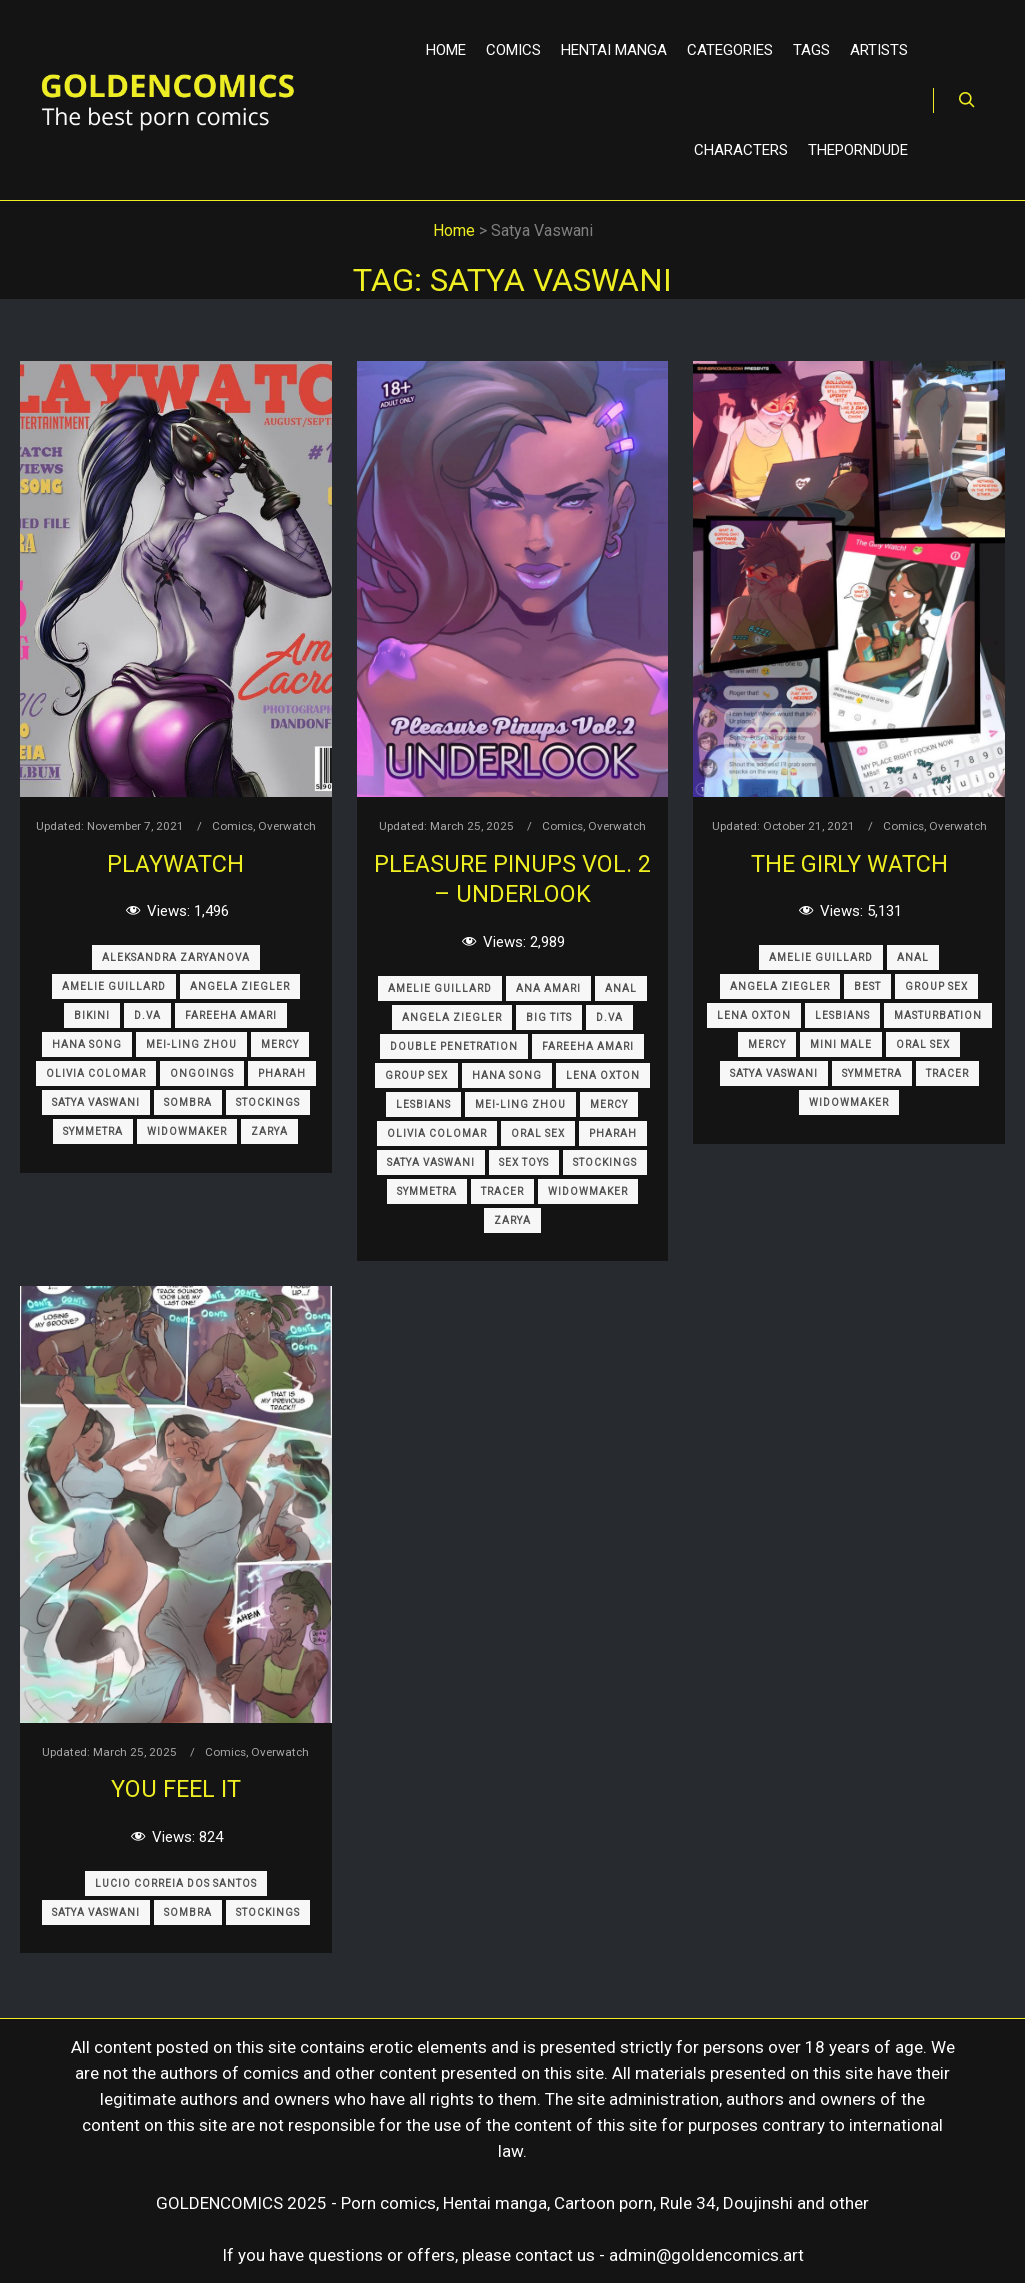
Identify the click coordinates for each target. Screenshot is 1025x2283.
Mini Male (841, 1044)
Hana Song (87, 1044)
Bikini (92, 1015)
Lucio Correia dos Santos (176, 1883)
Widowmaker (187, 1131)
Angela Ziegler (240, 986)
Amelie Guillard (114, 986)
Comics (232, 826)
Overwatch (287, 826)
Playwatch (175, 864)
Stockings (268, 1102)
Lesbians (423, 1104)
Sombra (188, 1102)
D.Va (147, 1015)
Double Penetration (454, 1046)
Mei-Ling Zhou (191, 1044)
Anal (621, 988)
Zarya (269, 1131)
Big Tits (549, 1017)
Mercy (280, 1044)
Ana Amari (548, 988)
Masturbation (938, 1015)
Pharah (282, 1073)
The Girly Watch (849, 864)
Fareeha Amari (231, 1015)
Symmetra (93, 1131)
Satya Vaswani (96, 1102)
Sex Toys (524, 1162)
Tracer (502, 1191)
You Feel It (176, 1789)
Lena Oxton (603, 1075)
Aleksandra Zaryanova (176, 957)
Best (867, 986)
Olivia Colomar (96, 1073)
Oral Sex (538, 1133)
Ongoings (202, 1073)
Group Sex (416, 1075)
